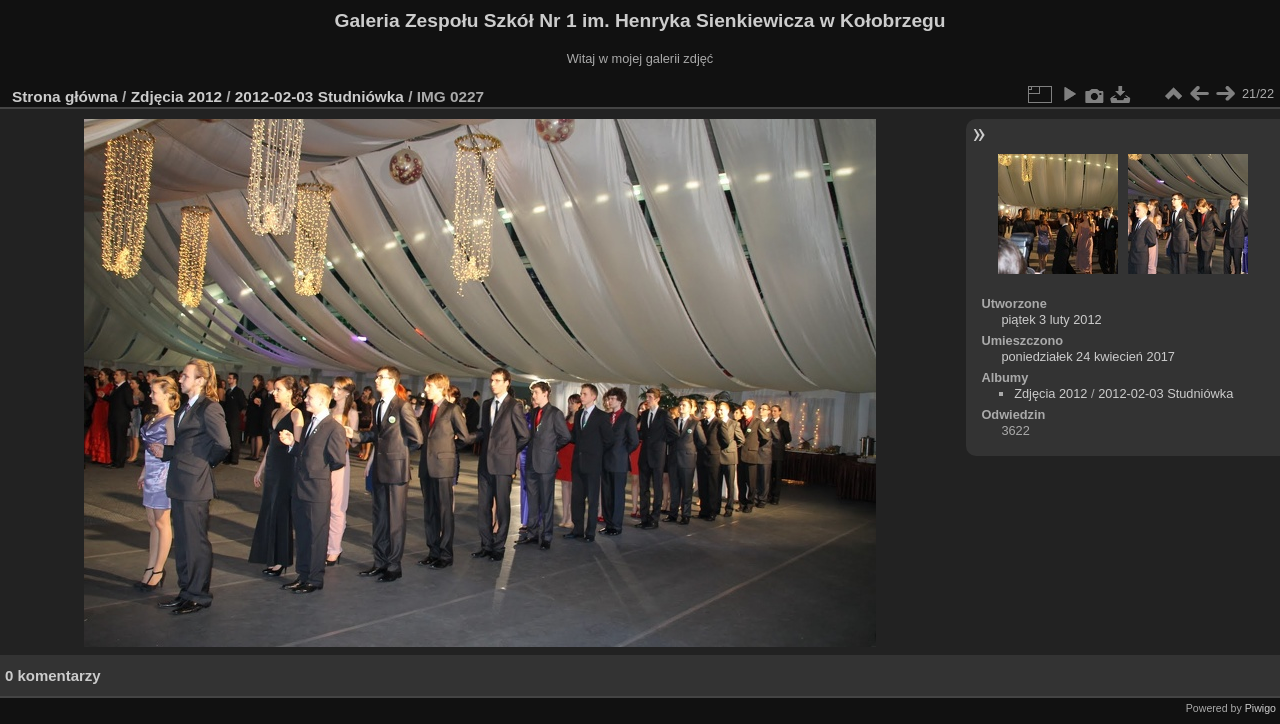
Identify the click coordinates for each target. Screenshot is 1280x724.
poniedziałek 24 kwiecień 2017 (1088, 356)
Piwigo (1260, 708)
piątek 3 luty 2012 (1051, 319)
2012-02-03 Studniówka (321, 96)
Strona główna (65, 96)
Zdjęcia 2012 (176, 96)
